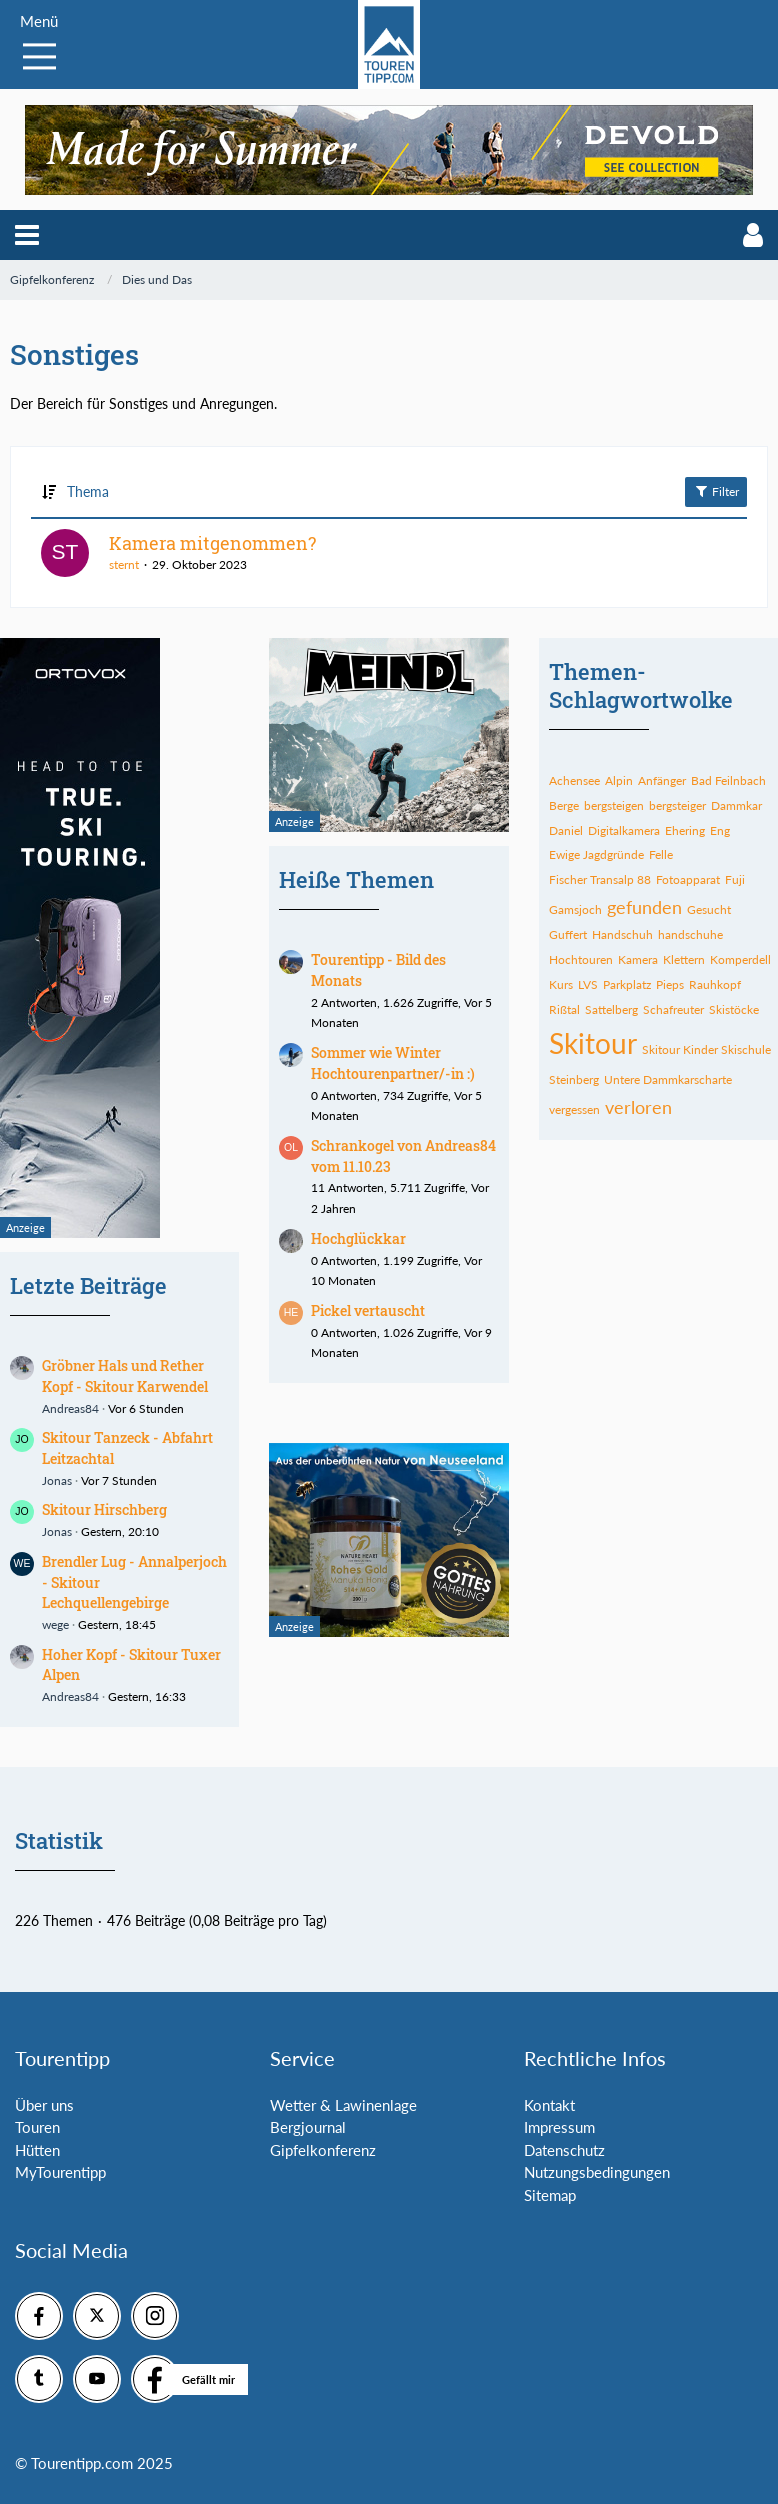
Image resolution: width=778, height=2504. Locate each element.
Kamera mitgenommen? (212, 543)
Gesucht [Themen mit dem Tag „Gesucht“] (709, 909)
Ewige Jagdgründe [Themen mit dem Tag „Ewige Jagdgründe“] (596, 854)
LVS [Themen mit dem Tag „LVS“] (588, 984)
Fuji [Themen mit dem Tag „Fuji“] (735, 879)
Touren (37, 2127)
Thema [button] (88, 491)
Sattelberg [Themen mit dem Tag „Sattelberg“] (611, 1009)
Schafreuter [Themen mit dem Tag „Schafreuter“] (673, 1009)
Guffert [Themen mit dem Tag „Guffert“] (568, 934)
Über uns (44, 2105)
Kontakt (549, 2105)
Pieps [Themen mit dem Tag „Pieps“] (670, 984)
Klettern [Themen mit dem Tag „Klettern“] (684, 959)
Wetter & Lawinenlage (343, 2105)
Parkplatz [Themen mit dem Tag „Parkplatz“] (627, 984)
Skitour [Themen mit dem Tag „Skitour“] (593, 1043)
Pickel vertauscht (368, 1310)
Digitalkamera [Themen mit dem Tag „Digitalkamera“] (624, 830)
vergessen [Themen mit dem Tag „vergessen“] (574, 1109)
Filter (716, 491)
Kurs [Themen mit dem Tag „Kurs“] (561, 984)
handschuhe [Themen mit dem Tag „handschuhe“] (690, 934)
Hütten (37, 2150)
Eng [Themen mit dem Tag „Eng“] (720, 830)
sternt (124, 564)
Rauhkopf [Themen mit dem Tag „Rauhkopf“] (715, 984)
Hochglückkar (358, 1238)
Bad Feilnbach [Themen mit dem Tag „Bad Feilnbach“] (728, 780)
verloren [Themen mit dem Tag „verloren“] (638, 1107)
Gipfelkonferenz (323, 2150)
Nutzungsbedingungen (597, 2172)
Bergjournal (308, 2127)
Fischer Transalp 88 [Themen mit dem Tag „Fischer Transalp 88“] (600, 879)
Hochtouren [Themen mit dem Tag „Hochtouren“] (581, 959)
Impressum (559, 2127)
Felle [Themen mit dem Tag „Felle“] (661, 854)
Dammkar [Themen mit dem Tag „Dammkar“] (736, 805)
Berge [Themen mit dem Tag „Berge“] (564, 805)
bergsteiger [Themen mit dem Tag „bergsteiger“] (677, 805)
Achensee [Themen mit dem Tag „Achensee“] (574, 780)
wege (55, 1624)
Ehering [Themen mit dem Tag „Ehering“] (685, 830)
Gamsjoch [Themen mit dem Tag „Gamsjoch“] (575, 909)
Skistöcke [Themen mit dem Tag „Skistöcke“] (734, 1009)
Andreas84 (70, 1408)
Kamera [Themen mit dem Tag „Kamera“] (638, 959)
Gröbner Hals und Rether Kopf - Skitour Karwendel (125, 1376)
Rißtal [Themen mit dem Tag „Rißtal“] (564, 1009)
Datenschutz (564, 2150)
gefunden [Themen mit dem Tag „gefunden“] (644, 907)
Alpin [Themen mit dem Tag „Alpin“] (619, 780)
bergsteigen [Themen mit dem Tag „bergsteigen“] (614, 805)
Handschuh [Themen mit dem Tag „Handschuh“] (622, 934)
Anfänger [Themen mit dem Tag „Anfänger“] (662, 780)
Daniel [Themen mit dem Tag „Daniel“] (566, 830)
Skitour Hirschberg (104, 1509)
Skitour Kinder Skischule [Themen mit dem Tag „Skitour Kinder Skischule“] (706, 1049)
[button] (27, 235)
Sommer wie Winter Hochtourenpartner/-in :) (393, 1063)
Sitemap (550, 2195)
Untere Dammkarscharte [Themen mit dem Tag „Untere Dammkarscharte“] (668, 1079)
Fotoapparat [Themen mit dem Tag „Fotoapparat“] (688, 879)
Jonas (57, 1480)
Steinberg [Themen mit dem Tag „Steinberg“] (574, 1079)
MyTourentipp (60, 2172)
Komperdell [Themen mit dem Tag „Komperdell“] (740, 959)
